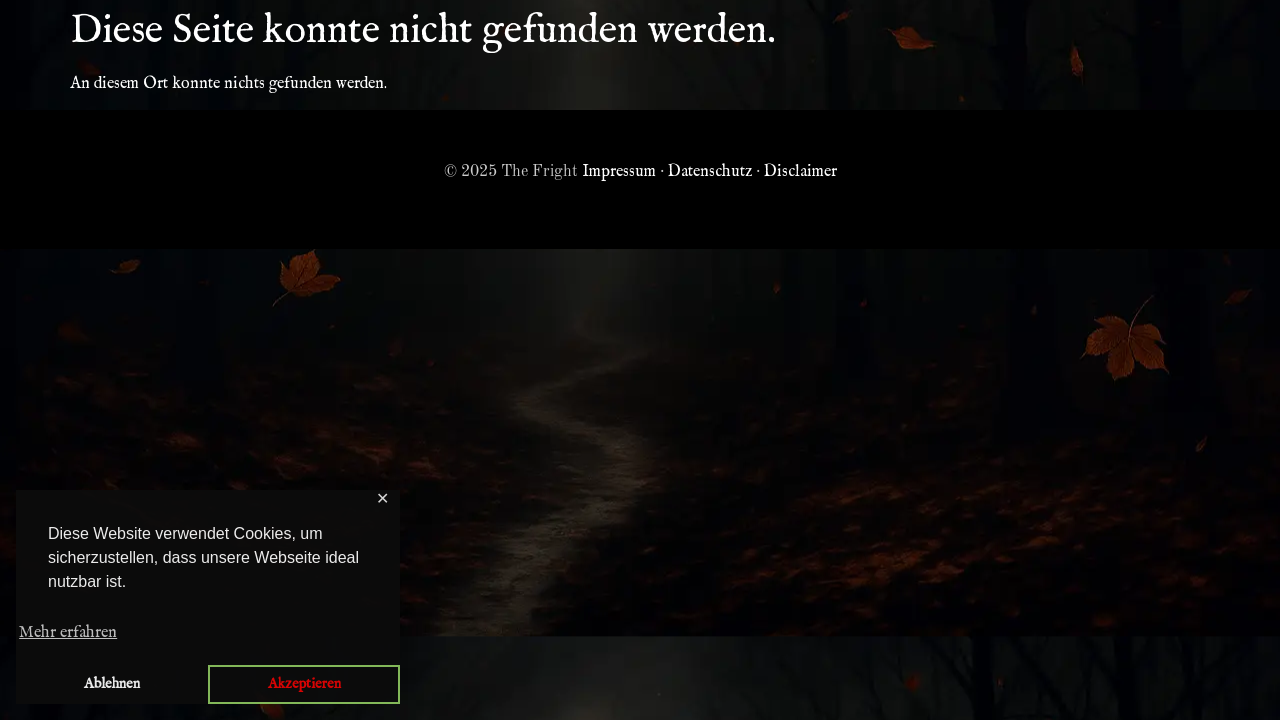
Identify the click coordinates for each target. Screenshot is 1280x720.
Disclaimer (800, 172)
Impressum (619, 172)
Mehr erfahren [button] (68, 633)
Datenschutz (710, 172)
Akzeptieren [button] (304, 684)
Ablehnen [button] (112, 684)
